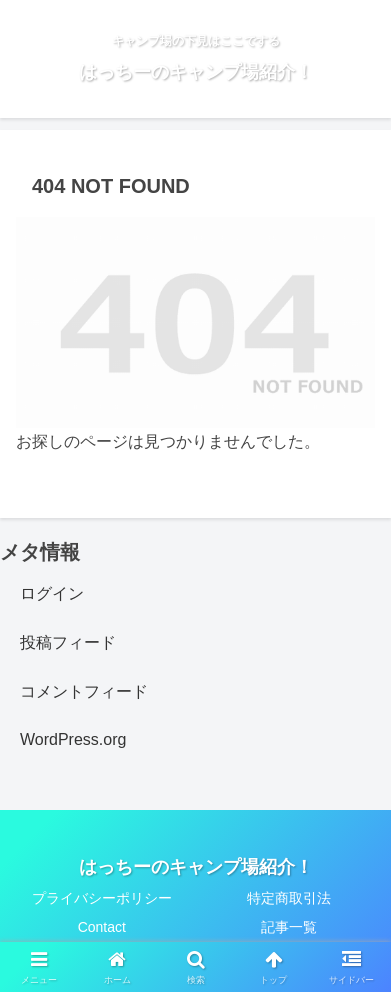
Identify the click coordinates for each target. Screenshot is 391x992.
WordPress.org (73, 739)
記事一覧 (289, 927)
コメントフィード (84, 691)
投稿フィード (68, 642)
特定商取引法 (289, 898)
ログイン (52, 593)
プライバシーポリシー (102, 898)
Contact (102, 927)
